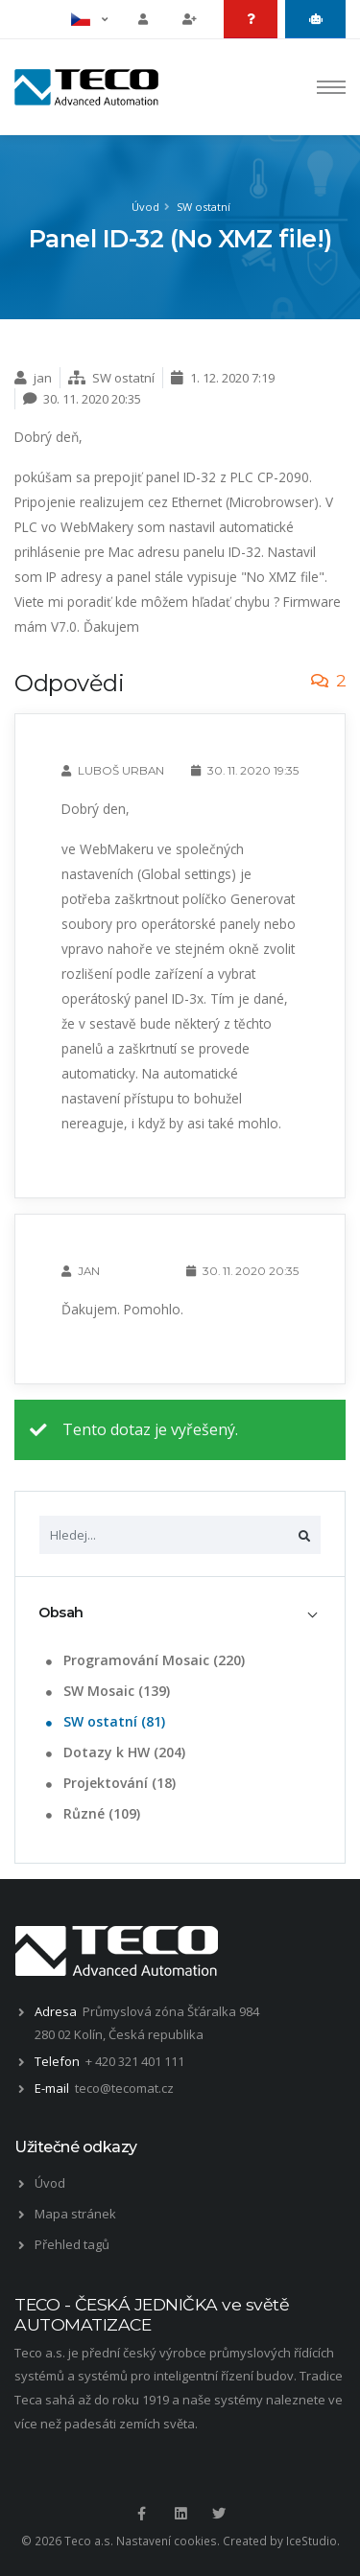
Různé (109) (91, 1813)
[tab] (180, 1613)
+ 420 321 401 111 (134, 2061)
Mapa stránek (75, 2213)
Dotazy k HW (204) (113, 1752)
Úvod (145, 206)
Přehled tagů (72, 2244)
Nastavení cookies (166, 2540)
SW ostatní (203, 206)
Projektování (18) (109, 1783)
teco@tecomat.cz (124, 2088)
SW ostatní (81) (103, 1721)
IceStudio (311, 2540)
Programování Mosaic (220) (143, 1660)
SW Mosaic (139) (106, 1691)
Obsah (61, 1612)
